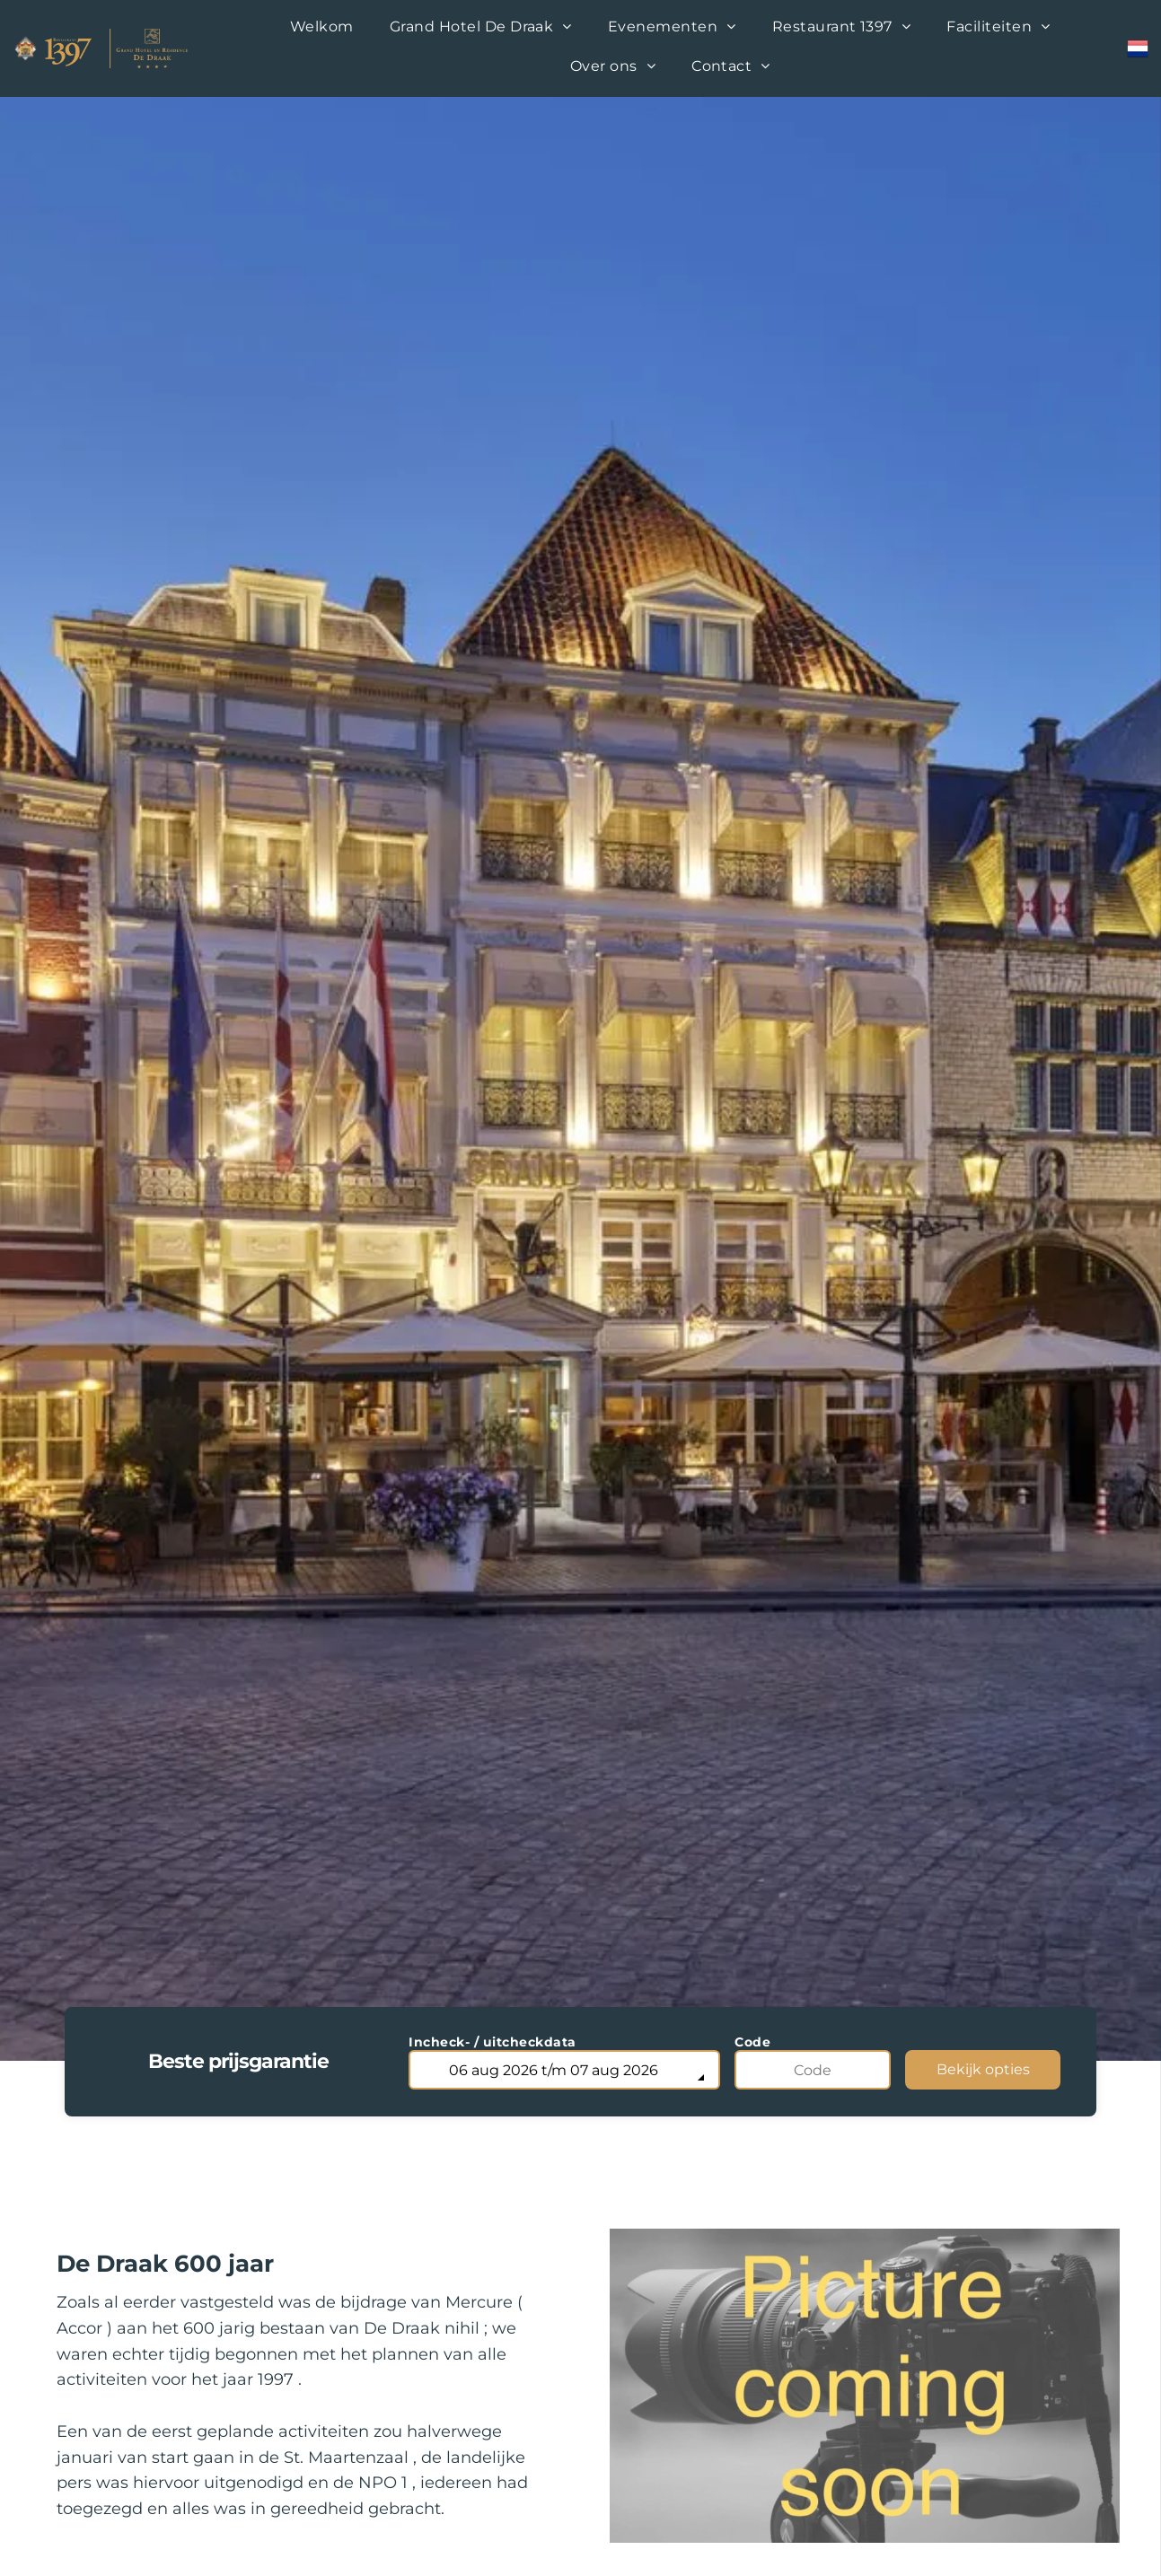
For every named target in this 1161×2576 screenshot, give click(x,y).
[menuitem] (322, 28)
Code (752, 2042)
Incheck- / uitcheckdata (492, 2042)
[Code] (812, 2070)
